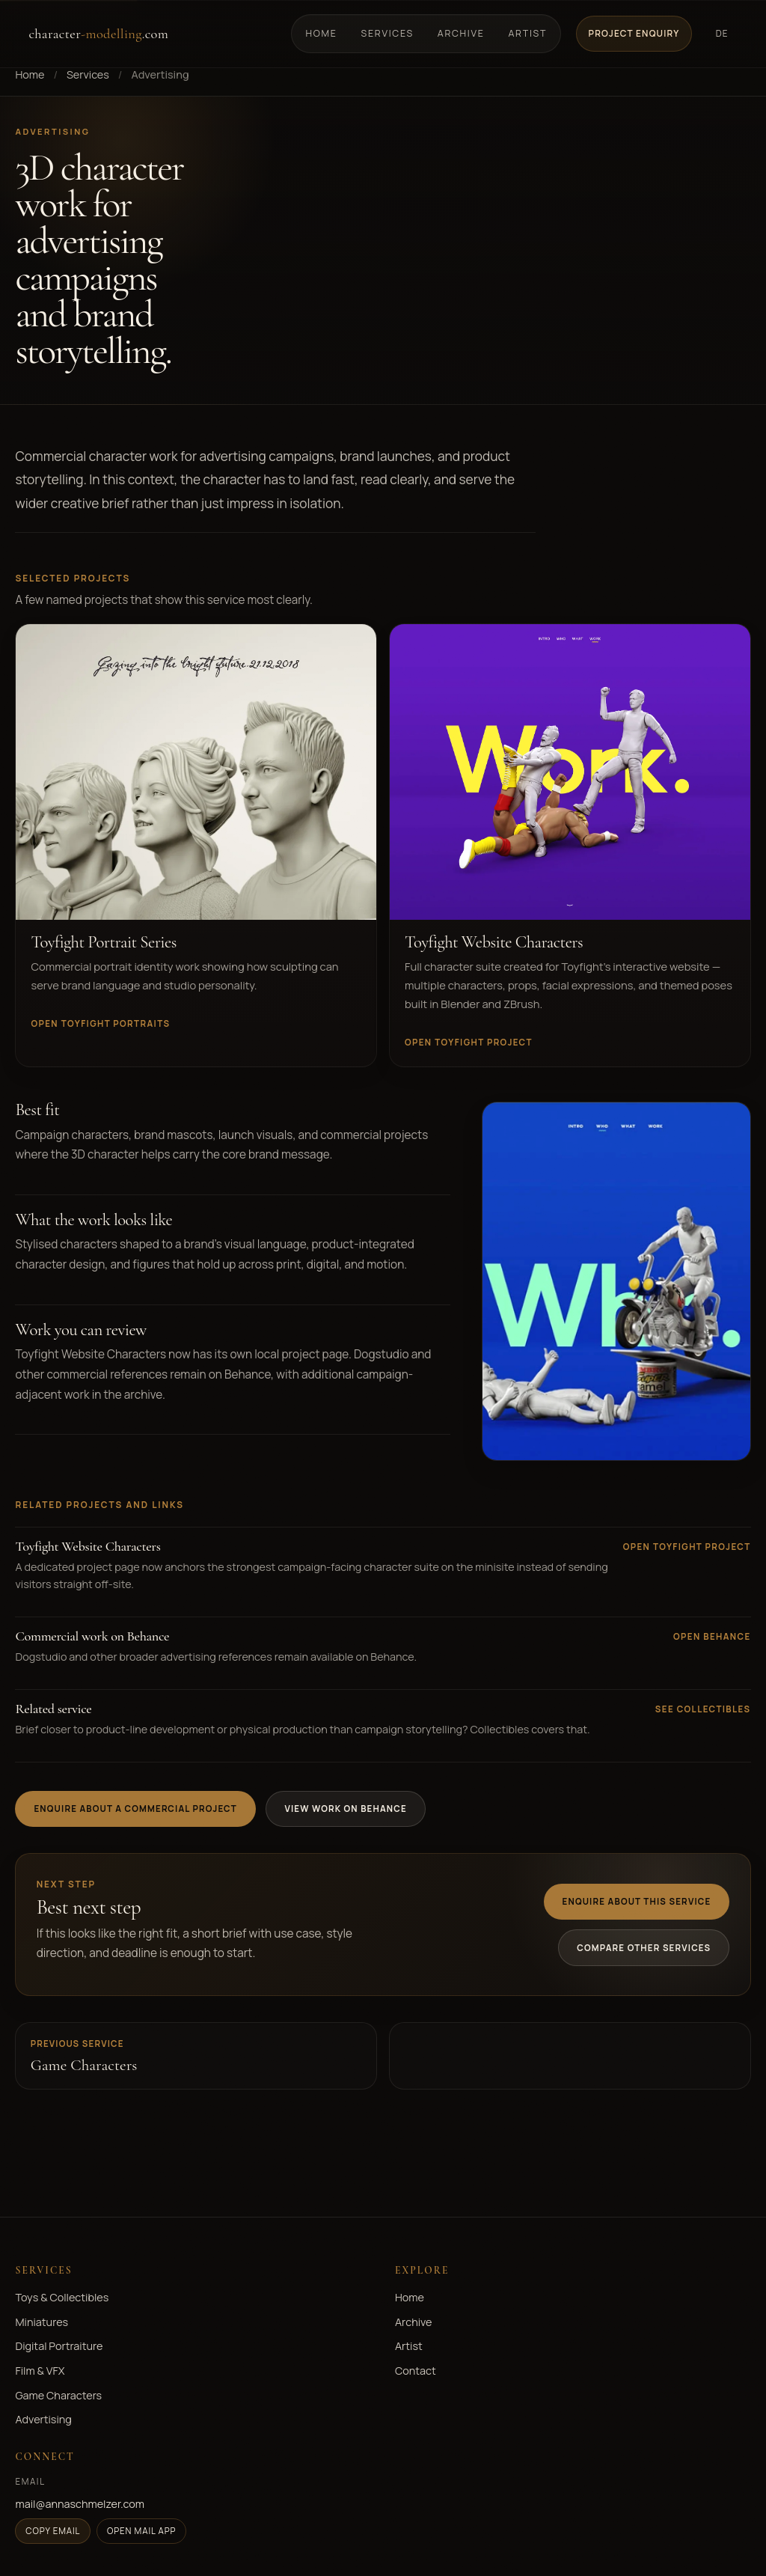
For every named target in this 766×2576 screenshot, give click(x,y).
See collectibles (703, 1709)
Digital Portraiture (58, 2346)
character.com (98, 33)
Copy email (52, 2530)
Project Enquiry (634, 33)
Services (387, 33)
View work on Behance (345, 1808)
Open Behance (711, 1636)
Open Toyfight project (469, 1042)
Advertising (43, 2419)
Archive (461, 33)
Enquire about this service (637, 1901)
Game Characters (58, 2395)
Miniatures (41, 2322)
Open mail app (142, 2530)
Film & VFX (39, 2370)
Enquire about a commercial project (135, 1808)
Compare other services (644, 1947)
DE (722, 33)
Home (321, 33)
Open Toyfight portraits (100, 1023)
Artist (527, 33)
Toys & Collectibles (61, 2297)
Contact (415, 2370)
